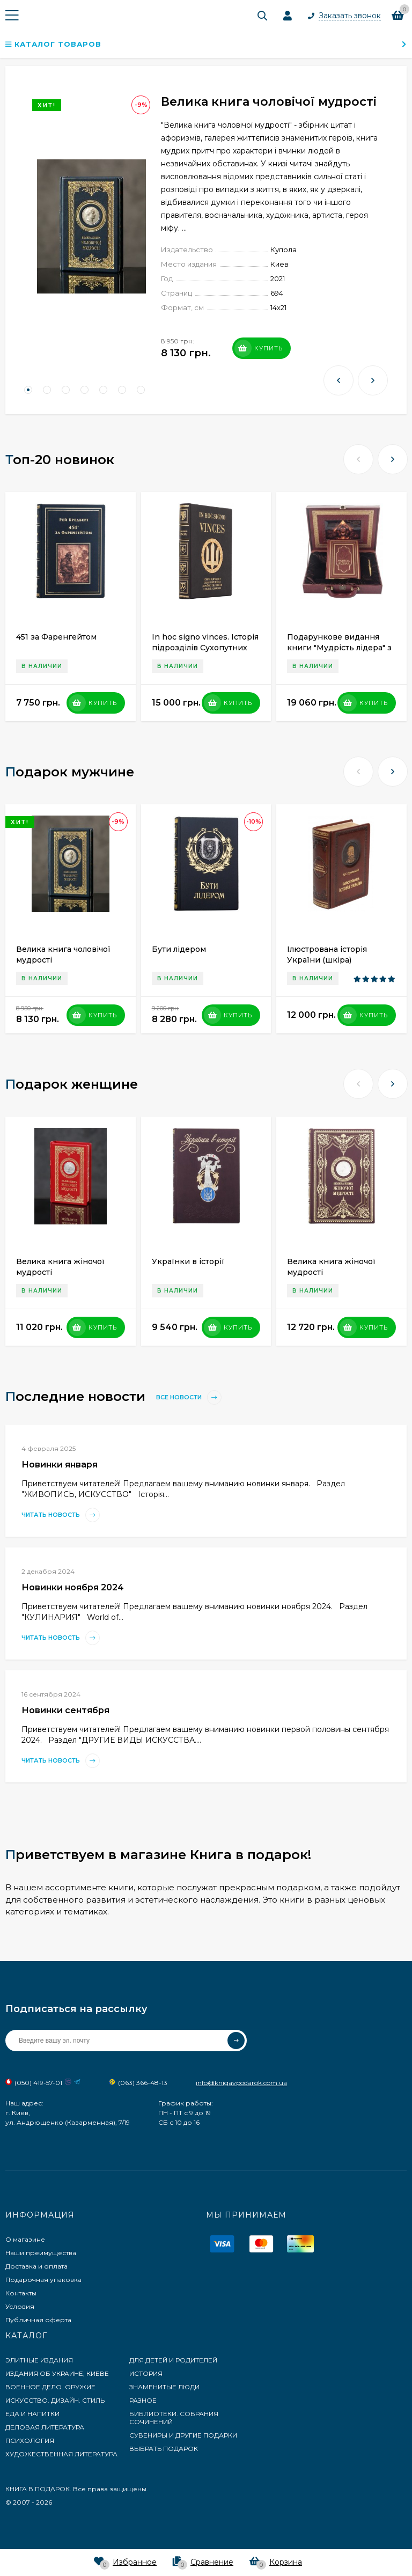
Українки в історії (188, 1261)
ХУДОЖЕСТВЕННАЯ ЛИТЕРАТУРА (61, 2454)
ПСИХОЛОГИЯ (29, 2440)
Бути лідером (179, 949)
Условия (19, 2306)
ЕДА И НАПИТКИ (32, 2414)
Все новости (189, 1397)
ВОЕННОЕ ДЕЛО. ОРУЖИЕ (50, 2387)
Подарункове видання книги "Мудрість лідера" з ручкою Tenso (339, 647)
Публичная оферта (38, 2320)
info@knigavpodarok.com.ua (241, 2083)
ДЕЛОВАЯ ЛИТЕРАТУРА (44, 2427)
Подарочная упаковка (43, 2280)
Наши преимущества (40, 2253)
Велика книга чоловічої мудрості (269, 101)
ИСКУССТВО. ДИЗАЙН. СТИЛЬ (55, 2400)
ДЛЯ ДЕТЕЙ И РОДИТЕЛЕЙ (173, 2360)
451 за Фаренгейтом (56, 637)
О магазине (25, 2239)
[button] (28, 390)
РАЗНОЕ (143, 2400)
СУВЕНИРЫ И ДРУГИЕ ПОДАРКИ (183, 2435)
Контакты (20, 2293)
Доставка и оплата (36, 2266)
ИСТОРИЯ (146, 2373)
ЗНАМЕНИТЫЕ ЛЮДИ (164, 2387)
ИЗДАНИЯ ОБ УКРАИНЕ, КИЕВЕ (57, 2373)
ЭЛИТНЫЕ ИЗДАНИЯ (39, 2360)
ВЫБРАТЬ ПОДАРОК (163, 2449)
